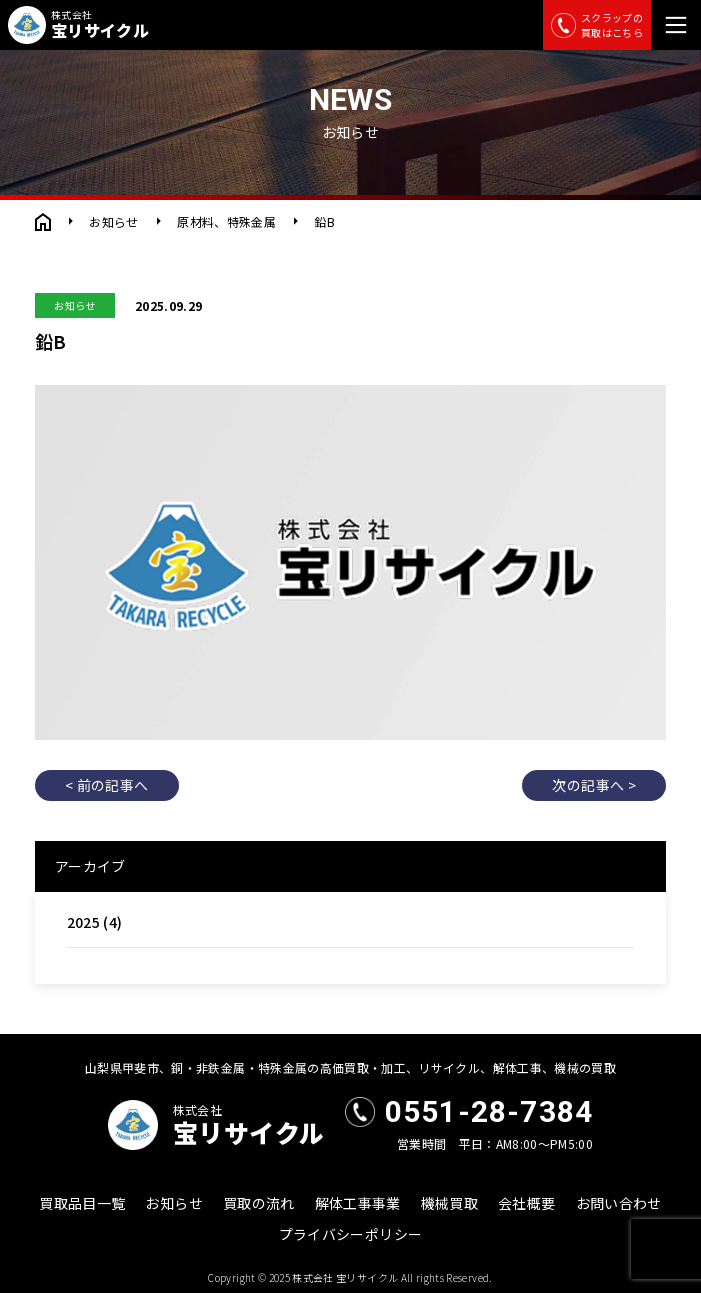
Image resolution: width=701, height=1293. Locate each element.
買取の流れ (259, 1203)
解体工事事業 (358, 1203)
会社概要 (526, 1203)
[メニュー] (676, 25)
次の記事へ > (593, 785)
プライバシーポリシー (351, 1234)
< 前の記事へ (106, 785)
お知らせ (113, 221)
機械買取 (449, 1203)
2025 (83, 922)
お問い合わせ (619, 1203)
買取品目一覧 (82, 1203)
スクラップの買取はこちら (597, 25)
